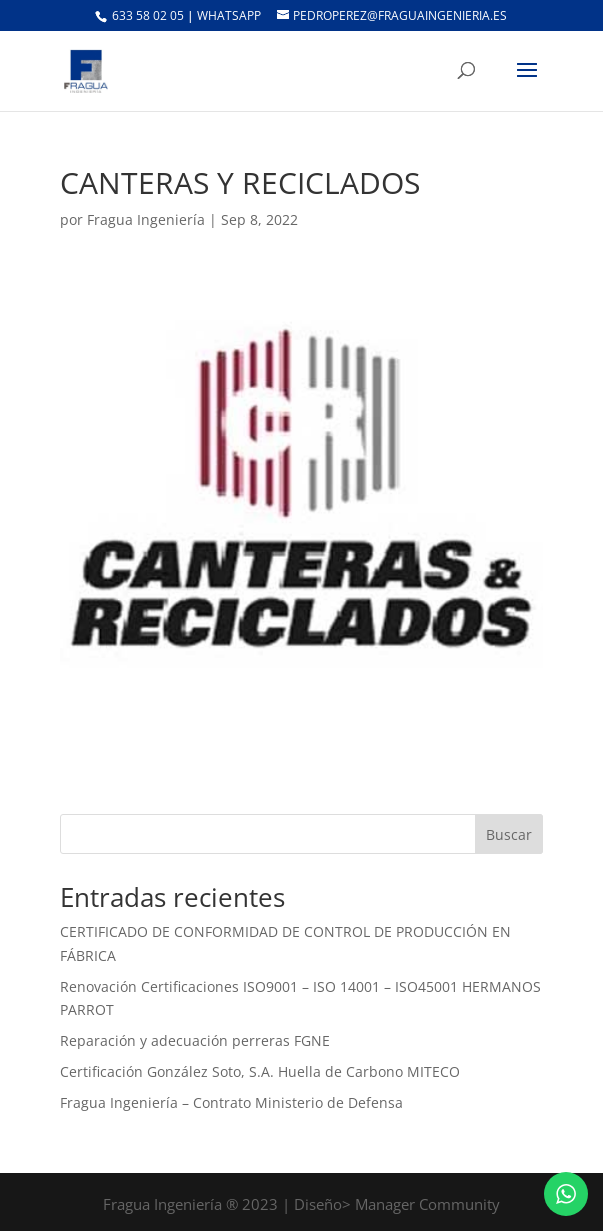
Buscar (509, 834)
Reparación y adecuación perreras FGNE (195, 1040)
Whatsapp (230, 15)
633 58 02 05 (146, 15)
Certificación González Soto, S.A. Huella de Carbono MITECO (260, 1071)
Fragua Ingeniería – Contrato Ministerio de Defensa (231, 1102)
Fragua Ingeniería (146, 219)
